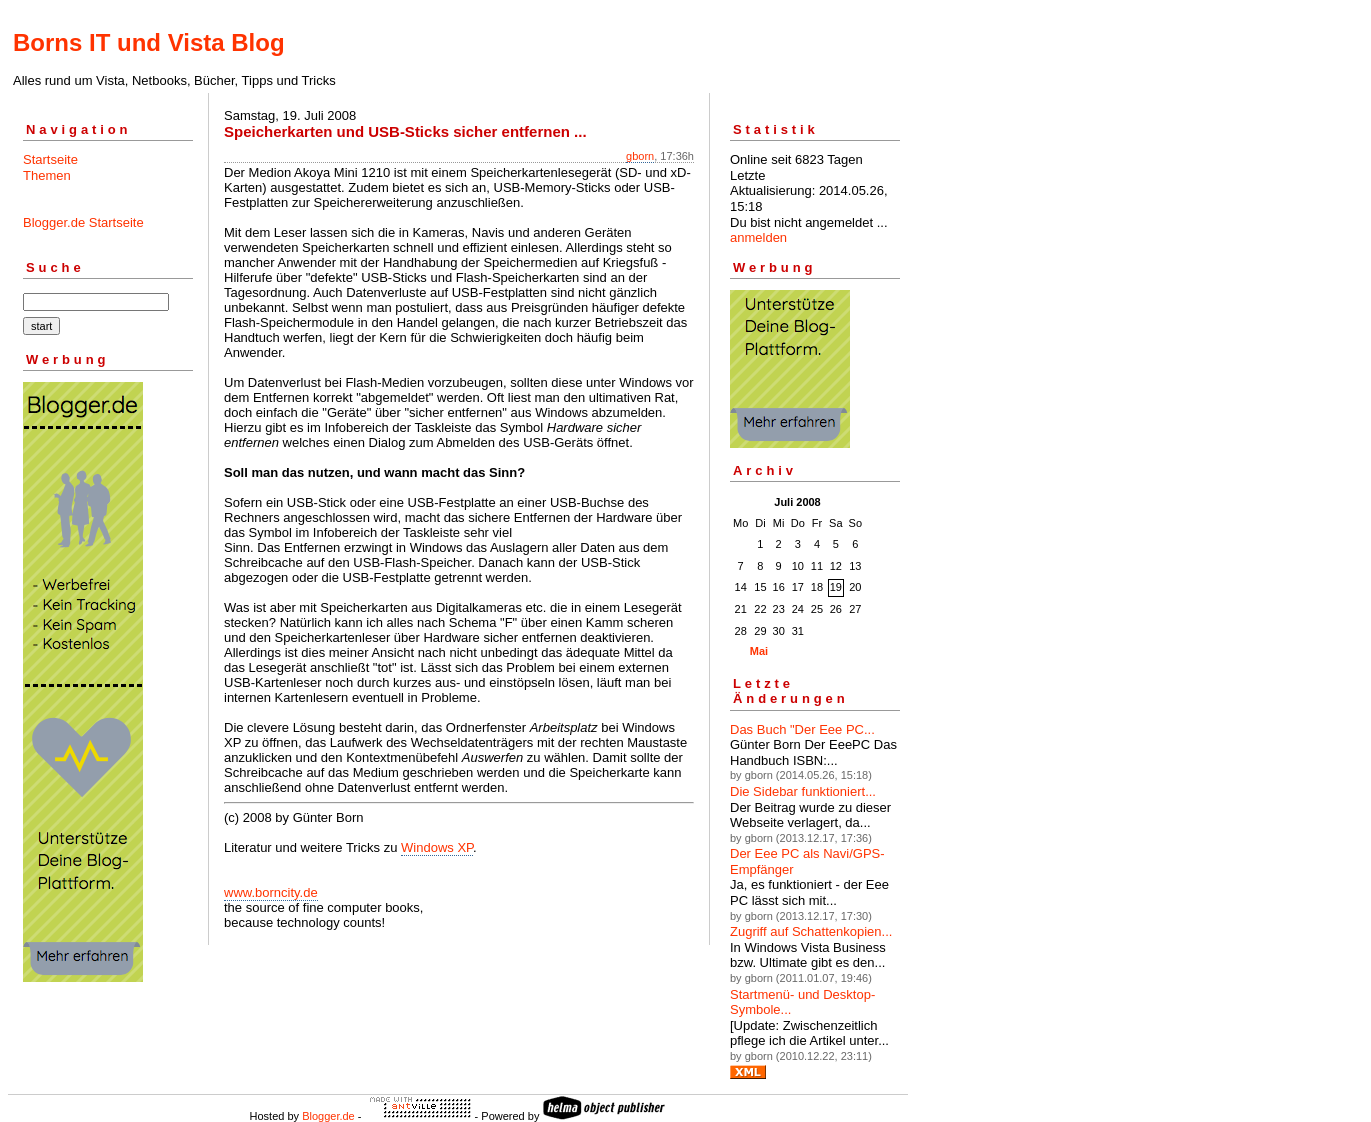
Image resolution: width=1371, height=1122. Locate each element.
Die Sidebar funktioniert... (803, 791)
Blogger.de (328, 1116)
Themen (47, 175)
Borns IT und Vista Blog (149, 42)
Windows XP (437, 847)
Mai (759, 651)
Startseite (50, 159)
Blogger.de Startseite (83, 222)
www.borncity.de (271, 892)
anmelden (758, 237)
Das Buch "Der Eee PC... (802, 729)
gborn (640, 156)
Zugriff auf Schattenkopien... (811, 931)
